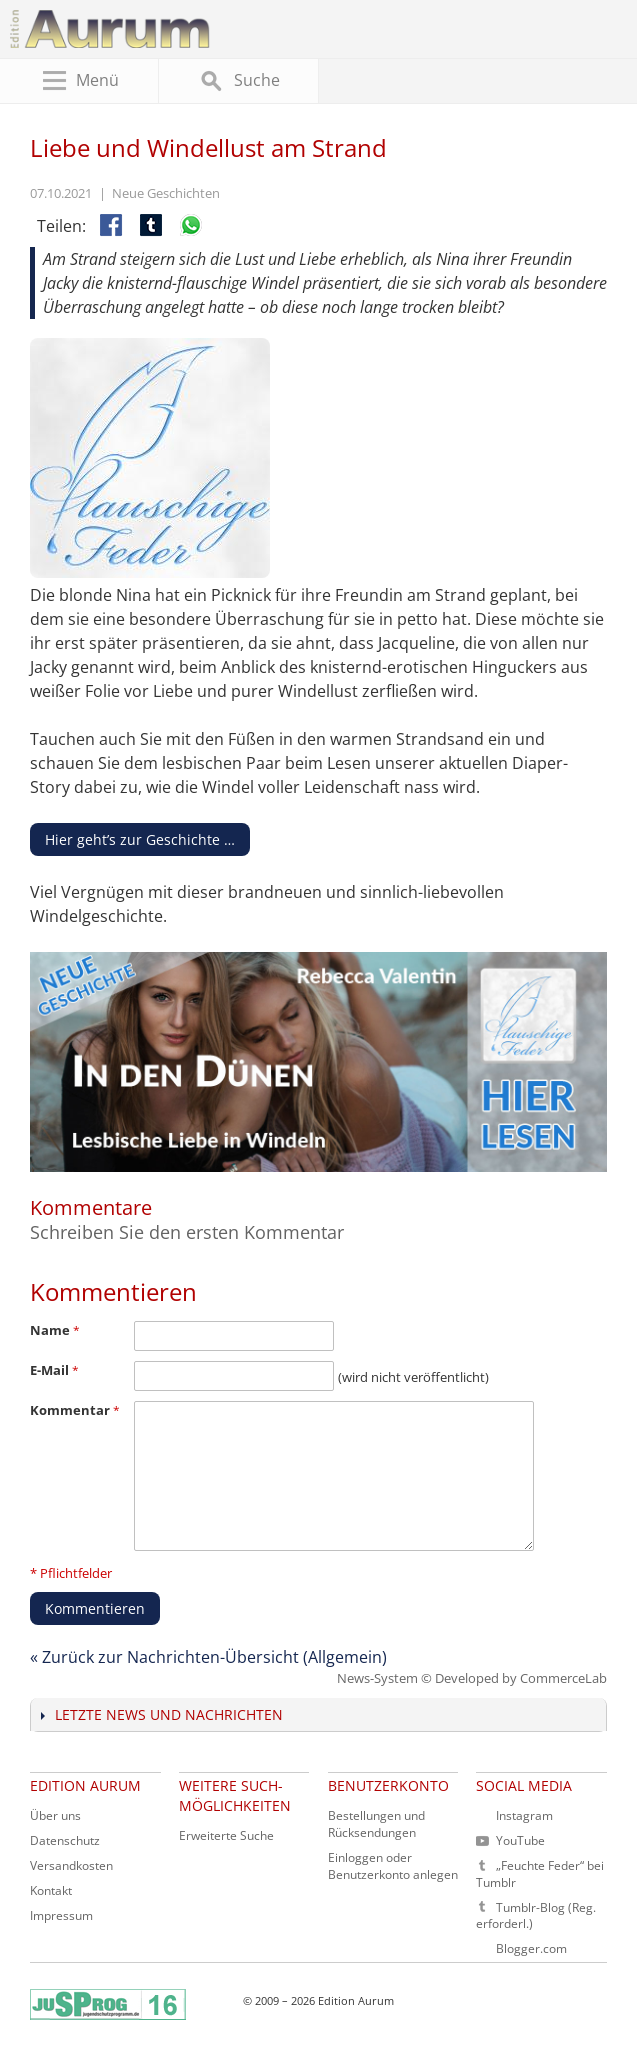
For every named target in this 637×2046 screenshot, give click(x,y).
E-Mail (54, 1370)
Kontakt (51, 1890)
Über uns (55, 1815)
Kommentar (75, 1410)
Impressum (61, 1915)
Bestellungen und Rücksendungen (376, 1824)
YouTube (510, 1840)
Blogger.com (531, 1948)
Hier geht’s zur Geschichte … (140, 839)
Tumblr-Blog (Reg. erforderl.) (536, 1916)
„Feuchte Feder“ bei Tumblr (540, 1874)
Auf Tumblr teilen (153, 227)
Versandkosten (71, 1865)
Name (55, 1330)
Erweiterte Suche (226, 1835)
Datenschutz (65, 1840)
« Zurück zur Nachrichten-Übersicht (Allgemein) (208, 1657)
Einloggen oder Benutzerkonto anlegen (393, 1866)
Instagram (524, 1815)
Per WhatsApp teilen (193, 227)
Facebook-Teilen (113, 227)
